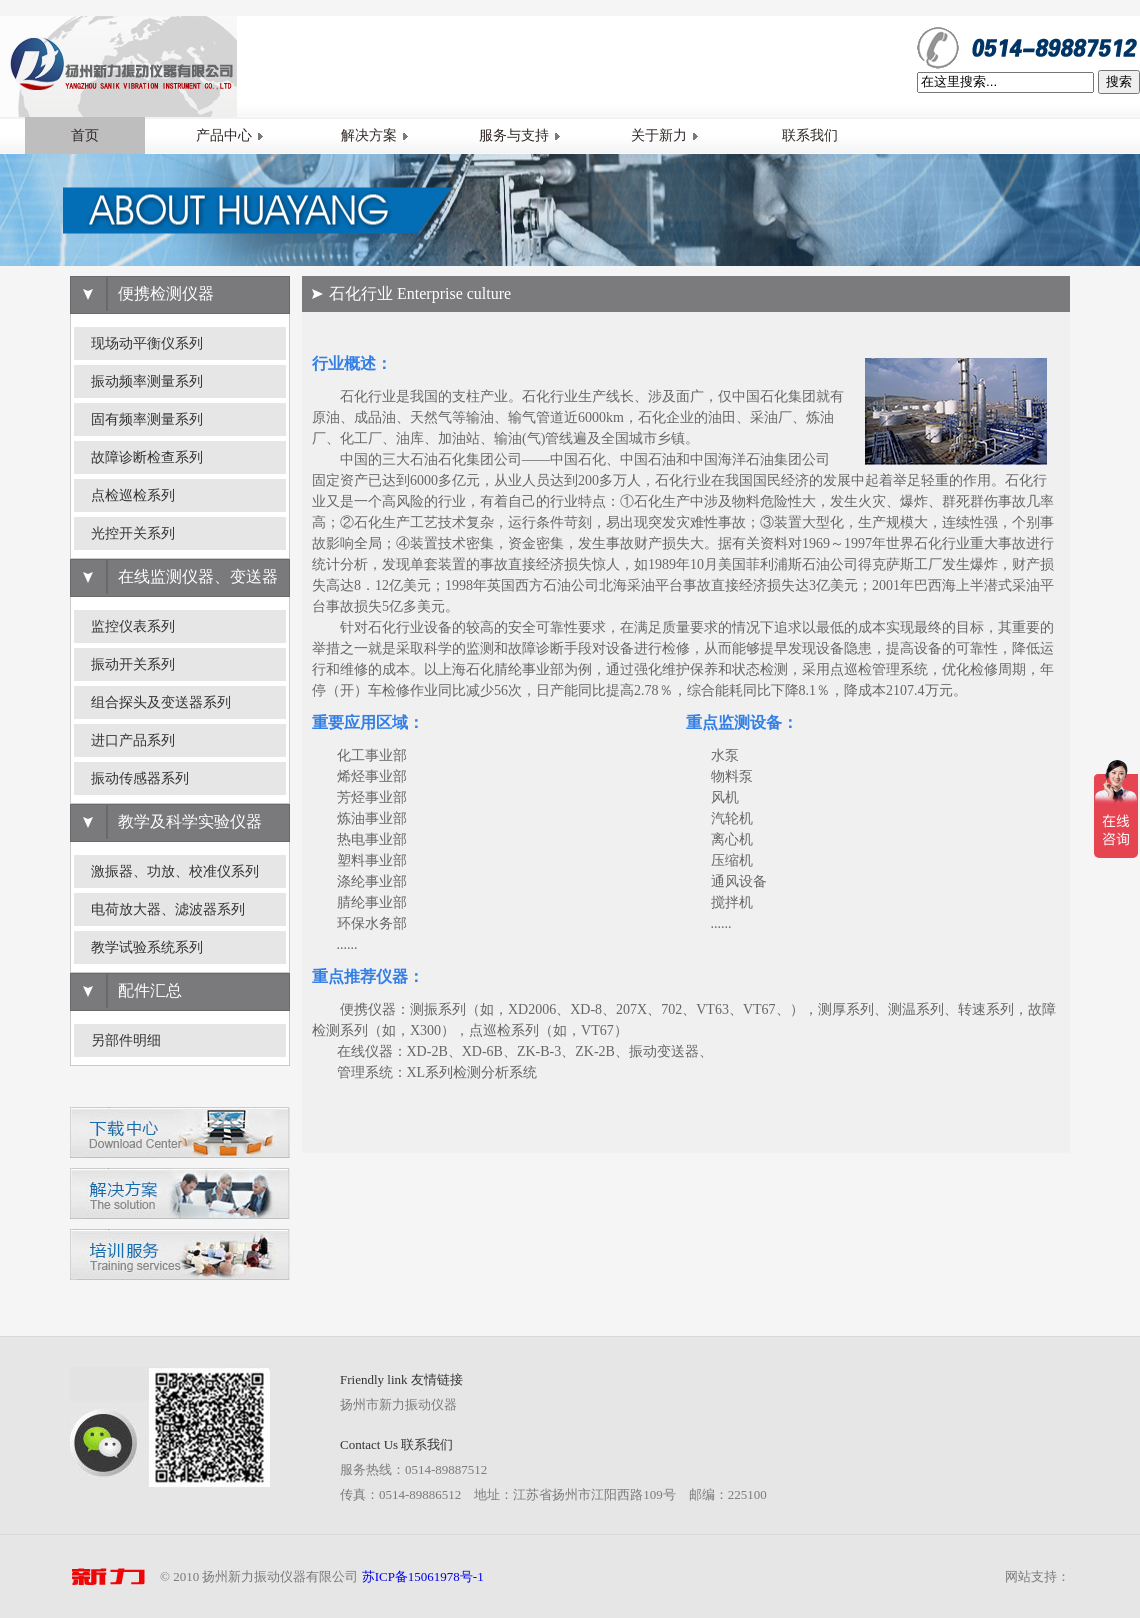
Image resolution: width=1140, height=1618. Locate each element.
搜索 (1119, 81)
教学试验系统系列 (147, 947)
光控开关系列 (133, 533)
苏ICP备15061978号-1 (423, 1576)
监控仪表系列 (133, 626)
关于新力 (665, 135)
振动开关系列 (133, 664)
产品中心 (230, 135)
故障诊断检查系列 (147, 457)
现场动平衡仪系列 (147, 343)
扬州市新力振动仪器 (398, 1404)
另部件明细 (126, 1040)
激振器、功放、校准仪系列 (175, 871)
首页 (85, 135)
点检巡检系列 (133, 495)
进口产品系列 (133, 740)
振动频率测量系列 (147, 381)
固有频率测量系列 (147, 419)
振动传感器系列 (140, 778)
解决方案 (375, 135)
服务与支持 (520, 135)
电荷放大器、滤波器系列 (168, 909)
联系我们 (810, 135)
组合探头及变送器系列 (161, 702)
